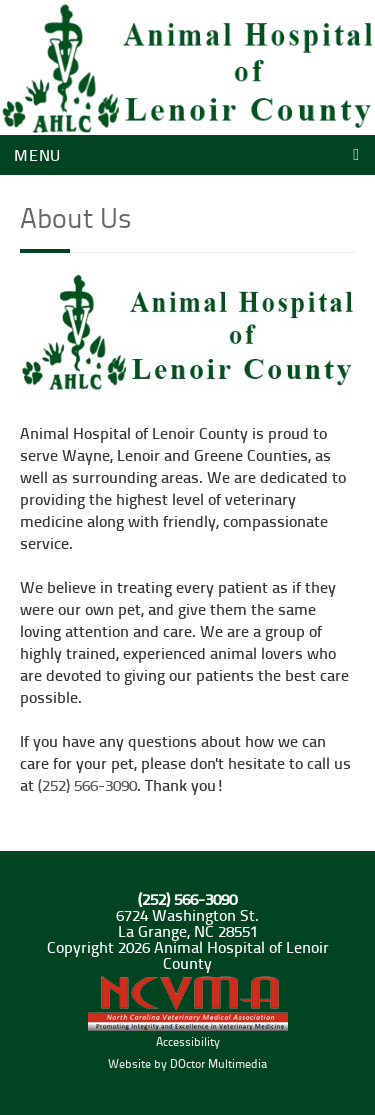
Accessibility (188, 1041)
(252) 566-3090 (87, 784)
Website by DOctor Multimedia (187, 1063)
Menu (37, 154)
